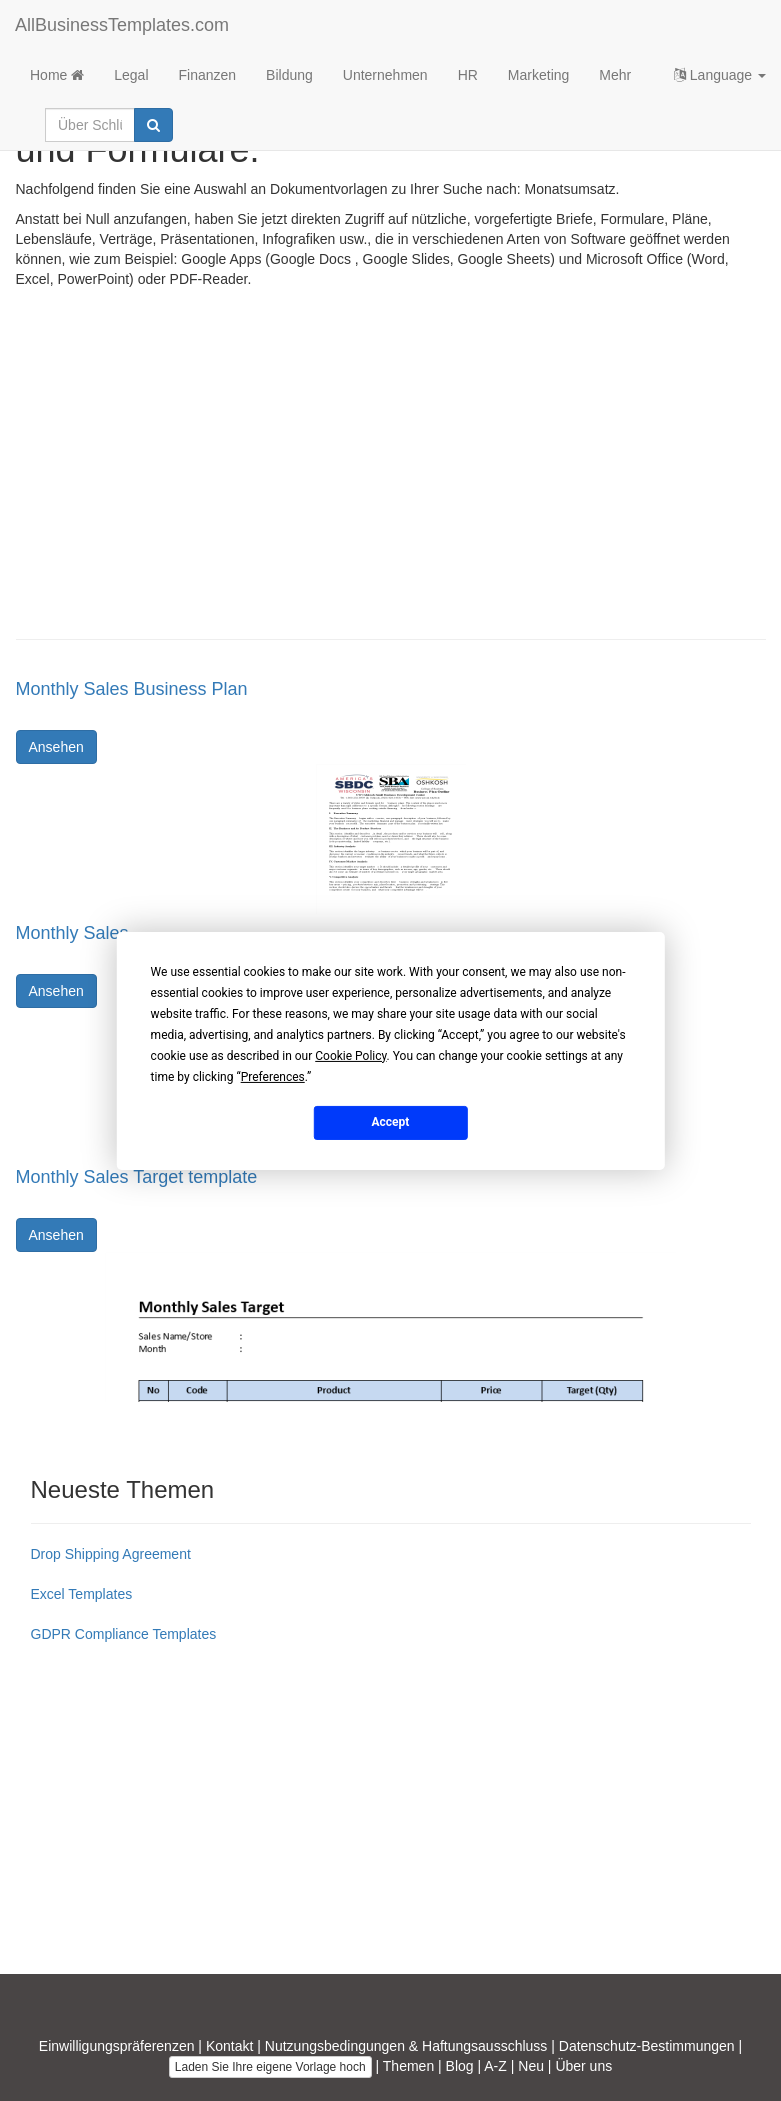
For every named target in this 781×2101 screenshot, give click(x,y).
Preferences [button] (273, 1076)
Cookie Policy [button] (350, 1055)
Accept (391, 1122)
